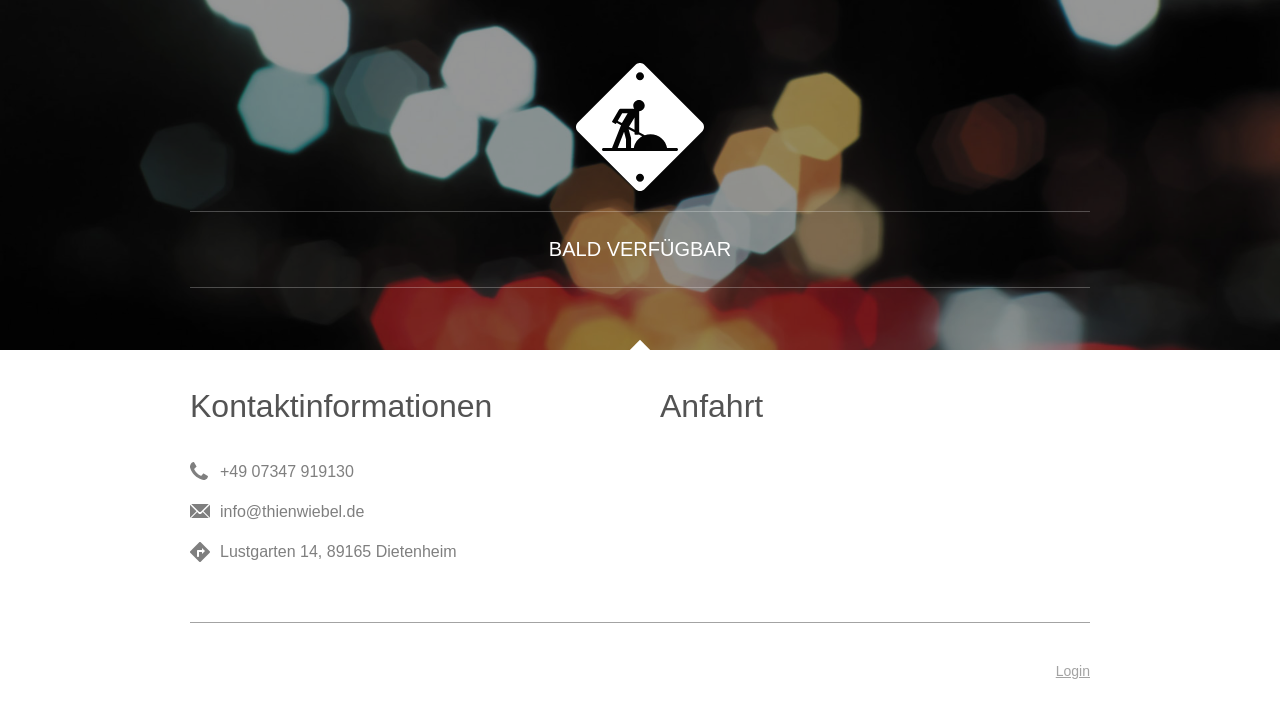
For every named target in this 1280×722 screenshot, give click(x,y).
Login (1073, 671)
